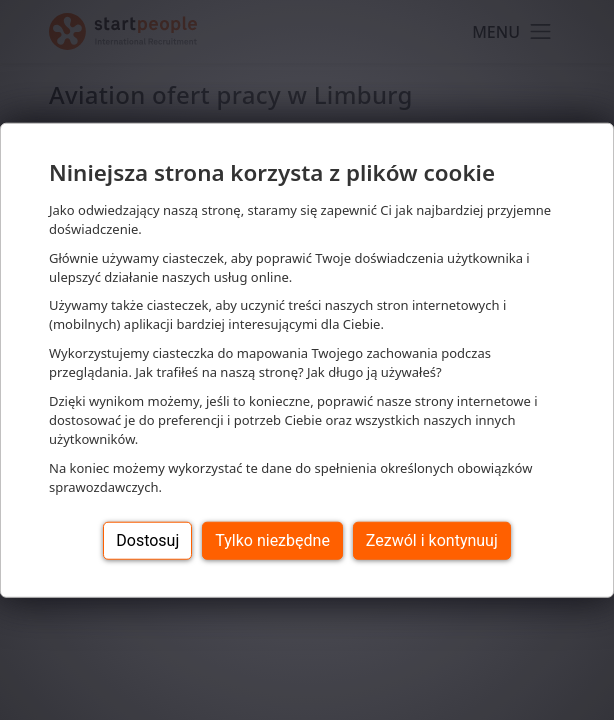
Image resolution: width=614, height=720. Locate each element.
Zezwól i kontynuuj (432, 539)
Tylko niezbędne (272, 539)
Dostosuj (147, 539)
